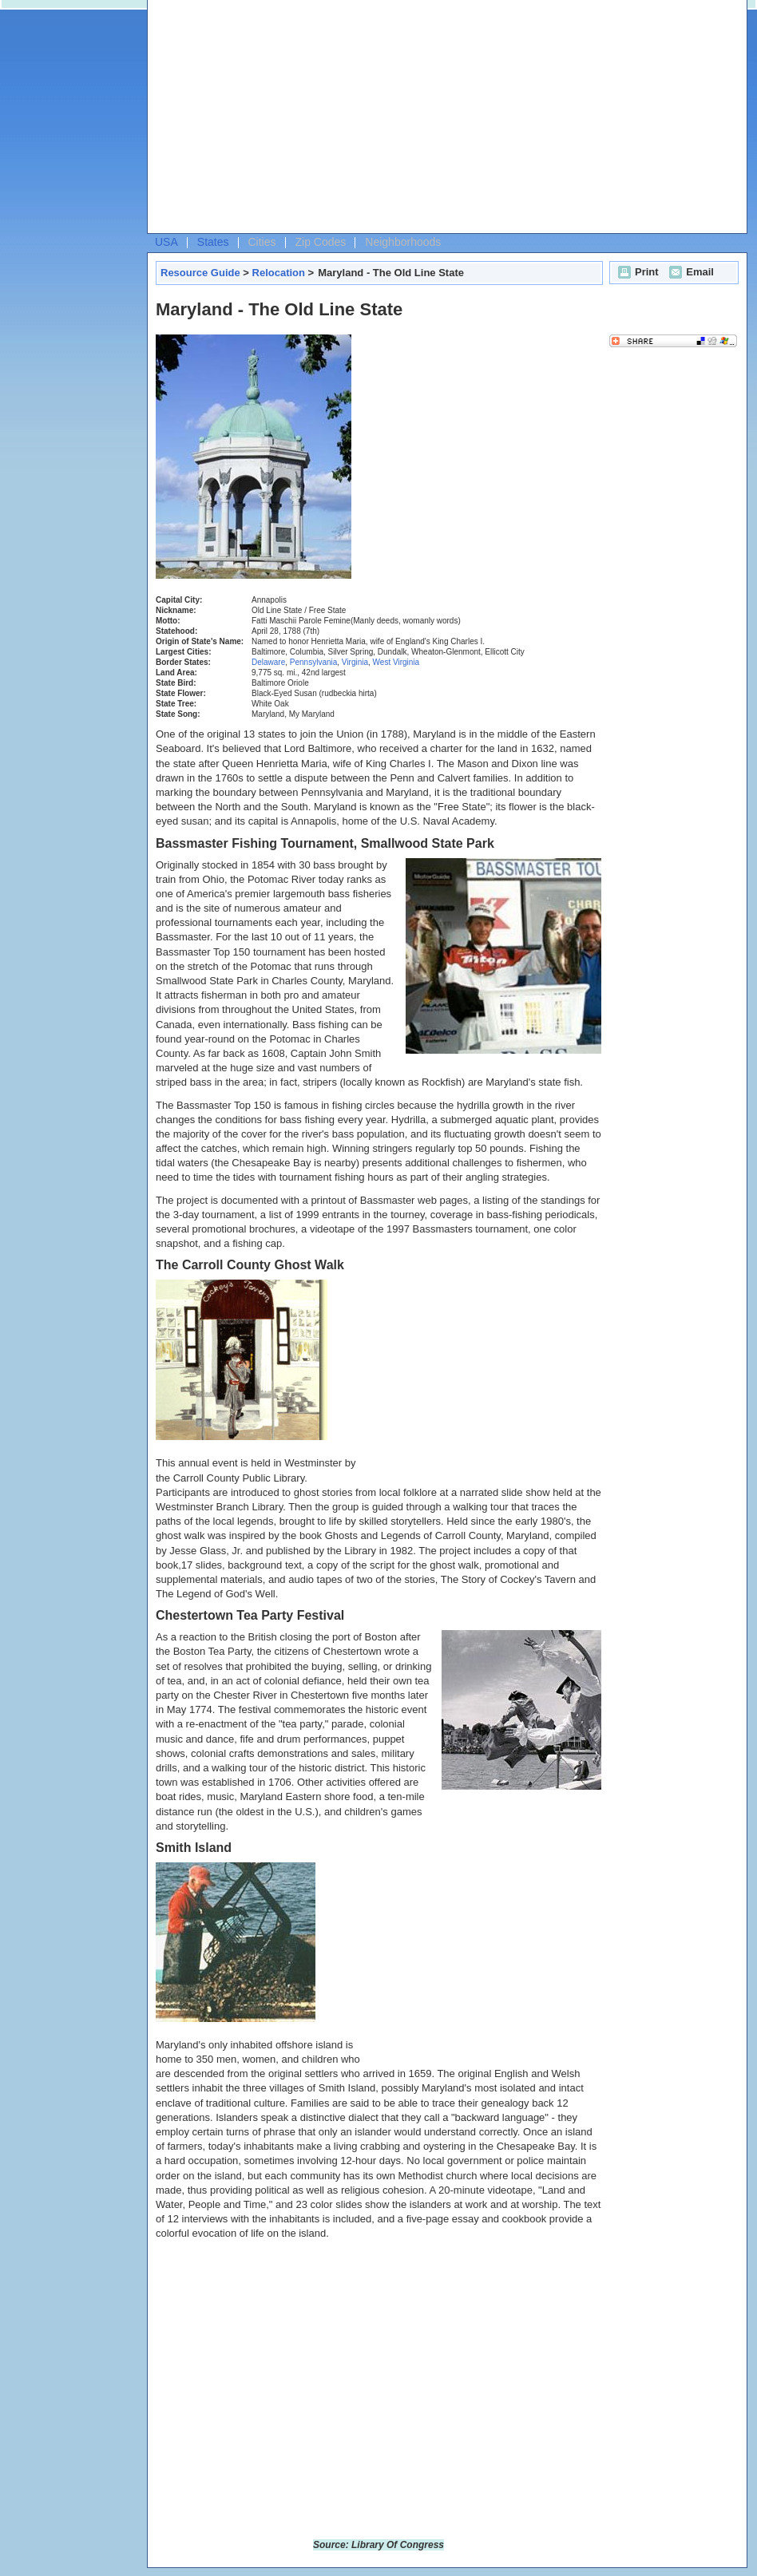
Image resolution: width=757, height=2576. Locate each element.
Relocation (278, 273)
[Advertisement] (383, 120)
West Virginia (396, 662)
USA (166, 241)
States (213, 241)
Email (689, 272)
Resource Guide (200, 273)
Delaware (268, 662)
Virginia (355, 662)
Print (636, 272)
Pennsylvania (313, 662)
